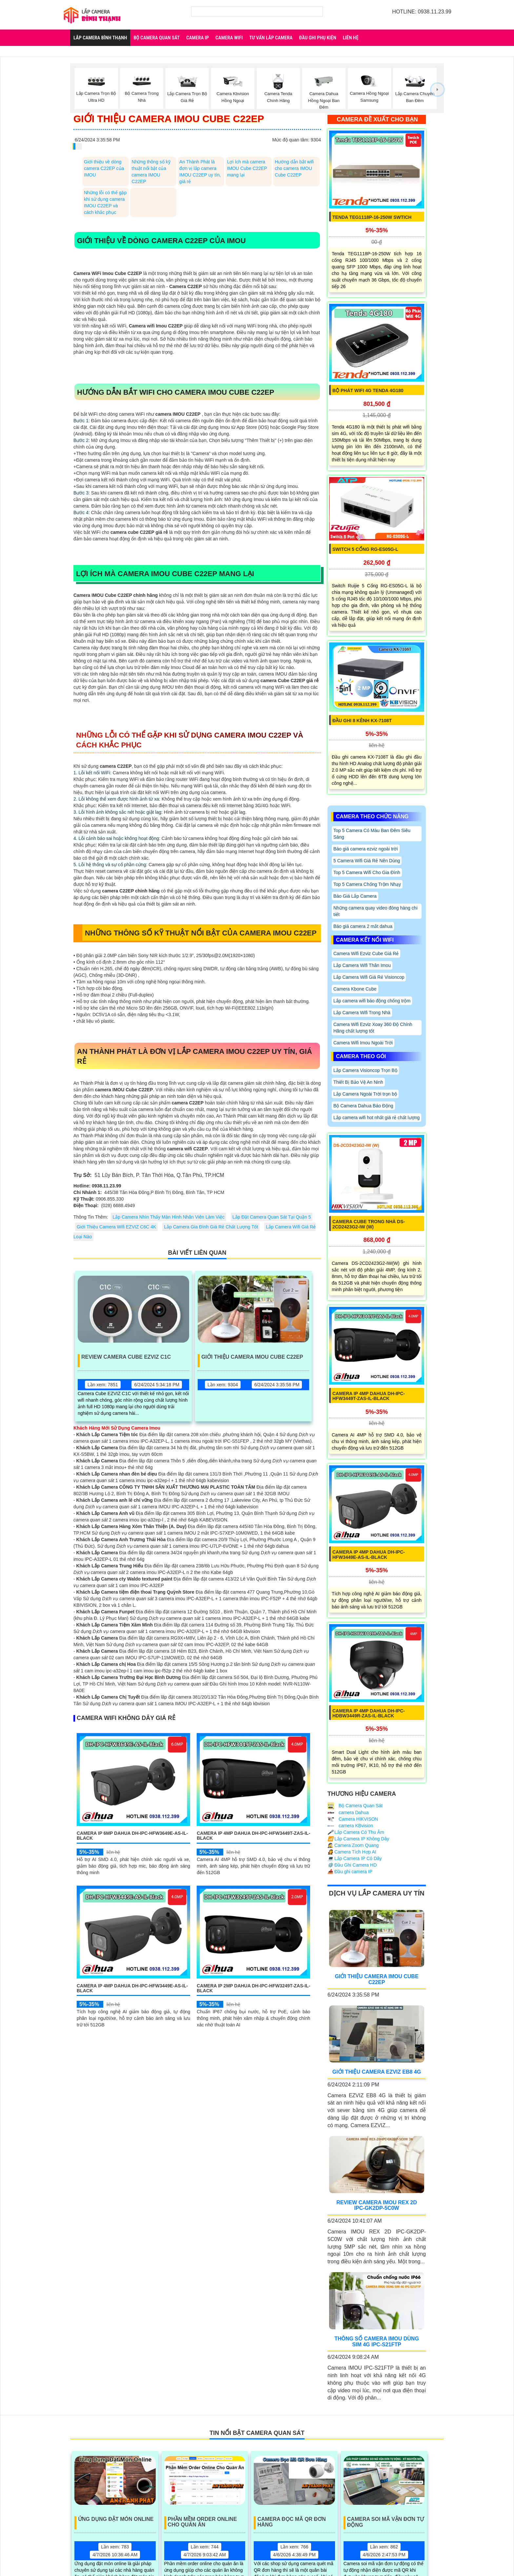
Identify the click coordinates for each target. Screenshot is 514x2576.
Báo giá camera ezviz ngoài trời (365, 848)
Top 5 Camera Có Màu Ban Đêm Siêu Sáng (371, 834)
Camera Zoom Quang (353, 1845)
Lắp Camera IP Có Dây (354, 1858)
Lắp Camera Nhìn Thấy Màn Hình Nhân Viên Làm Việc (168, 1217)
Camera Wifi (229, 38)
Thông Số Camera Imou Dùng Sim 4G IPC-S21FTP (376, 2341)
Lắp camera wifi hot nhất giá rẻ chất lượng (376, 1117)
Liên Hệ (351, 38)
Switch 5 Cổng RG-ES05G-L (365, 549)
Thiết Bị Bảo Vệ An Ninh (358, 1082)
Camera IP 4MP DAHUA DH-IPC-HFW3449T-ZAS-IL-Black (253, 1836)
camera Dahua (348, 1812)
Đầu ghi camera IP (349, 1871)
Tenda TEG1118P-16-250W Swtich (371, 217)
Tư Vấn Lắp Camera (270, 38)
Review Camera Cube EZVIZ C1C (126, 1357)
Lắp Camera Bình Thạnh (100, 38)
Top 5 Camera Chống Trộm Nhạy (367, 884)
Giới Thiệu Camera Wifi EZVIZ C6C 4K (116, 1226)
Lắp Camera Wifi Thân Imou (362, 965)
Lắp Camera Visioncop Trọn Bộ (365, 1070)
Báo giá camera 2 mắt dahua (362, 926)
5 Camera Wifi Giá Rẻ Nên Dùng (366, 860)
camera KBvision (350, 1825)
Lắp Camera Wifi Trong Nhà (361, 1012)
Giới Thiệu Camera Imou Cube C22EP (252, 1357)
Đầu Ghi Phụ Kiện (317, 38)
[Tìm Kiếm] (257, 11)
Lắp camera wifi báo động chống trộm (371, 1000)
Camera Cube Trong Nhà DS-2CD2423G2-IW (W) (368, 1224)
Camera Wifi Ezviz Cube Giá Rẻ (366, 953)
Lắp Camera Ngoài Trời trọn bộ (365, 1094)
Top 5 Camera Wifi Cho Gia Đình (366, 872)
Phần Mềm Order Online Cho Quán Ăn (202, 2522)
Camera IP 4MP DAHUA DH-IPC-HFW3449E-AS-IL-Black (132, 1988)
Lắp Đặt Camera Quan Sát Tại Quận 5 (271, 1217)
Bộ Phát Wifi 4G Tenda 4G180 (368, 390)
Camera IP (197, 38)
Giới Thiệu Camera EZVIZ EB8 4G (376, 2072)
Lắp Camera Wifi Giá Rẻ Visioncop (368, 977)
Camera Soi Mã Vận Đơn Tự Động (385, 2522)
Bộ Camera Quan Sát (156, 38)
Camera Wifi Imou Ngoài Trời (363, 1042)
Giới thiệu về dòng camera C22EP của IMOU (104, 168)
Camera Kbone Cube (355, 989)
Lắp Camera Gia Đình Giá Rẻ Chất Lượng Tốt (211, 1226)
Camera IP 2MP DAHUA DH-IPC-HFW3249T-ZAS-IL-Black (253, 1988)
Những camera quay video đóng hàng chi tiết (375, 911)
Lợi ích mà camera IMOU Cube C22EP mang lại (247, 168)
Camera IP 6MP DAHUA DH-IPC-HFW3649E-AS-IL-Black (132, 1836)
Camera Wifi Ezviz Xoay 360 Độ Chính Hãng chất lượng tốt (372, 1028)
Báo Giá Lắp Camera (355, 896)
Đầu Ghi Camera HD (352, 1865)
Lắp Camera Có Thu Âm (355, 1832)
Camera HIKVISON (352, 1819)
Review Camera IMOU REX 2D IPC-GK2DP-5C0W (376, 2205)
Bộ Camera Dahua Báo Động (363, 1105)
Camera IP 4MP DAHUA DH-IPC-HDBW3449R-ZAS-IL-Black (368, 1713)
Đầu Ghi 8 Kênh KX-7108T (362, 720)
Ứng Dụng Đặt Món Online (115, 2519)
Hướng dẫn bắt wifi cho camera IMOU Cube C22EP (294, 168)
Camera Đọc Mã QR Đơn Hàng (291, 2522)
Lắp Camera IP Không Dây (358, 1838)
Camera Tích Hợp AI (351, 1851)
